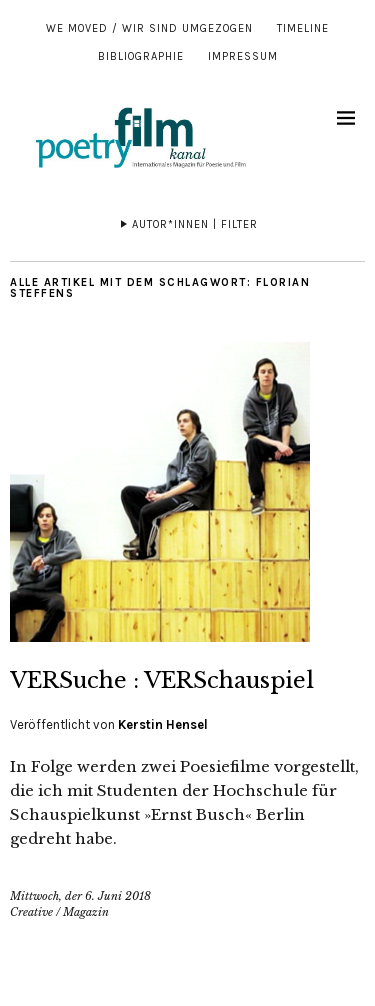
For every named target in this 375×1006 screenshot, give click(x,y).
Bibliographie (141, 56)
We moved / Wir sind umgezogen (149, 28)
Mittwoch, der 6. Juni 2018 (80, 896)
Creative (31, 912)
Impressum (243, 56)
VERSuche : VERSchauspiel (162, 680)
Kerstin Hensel (163, 724)
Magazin (86, 912)
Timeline (303, 28)
